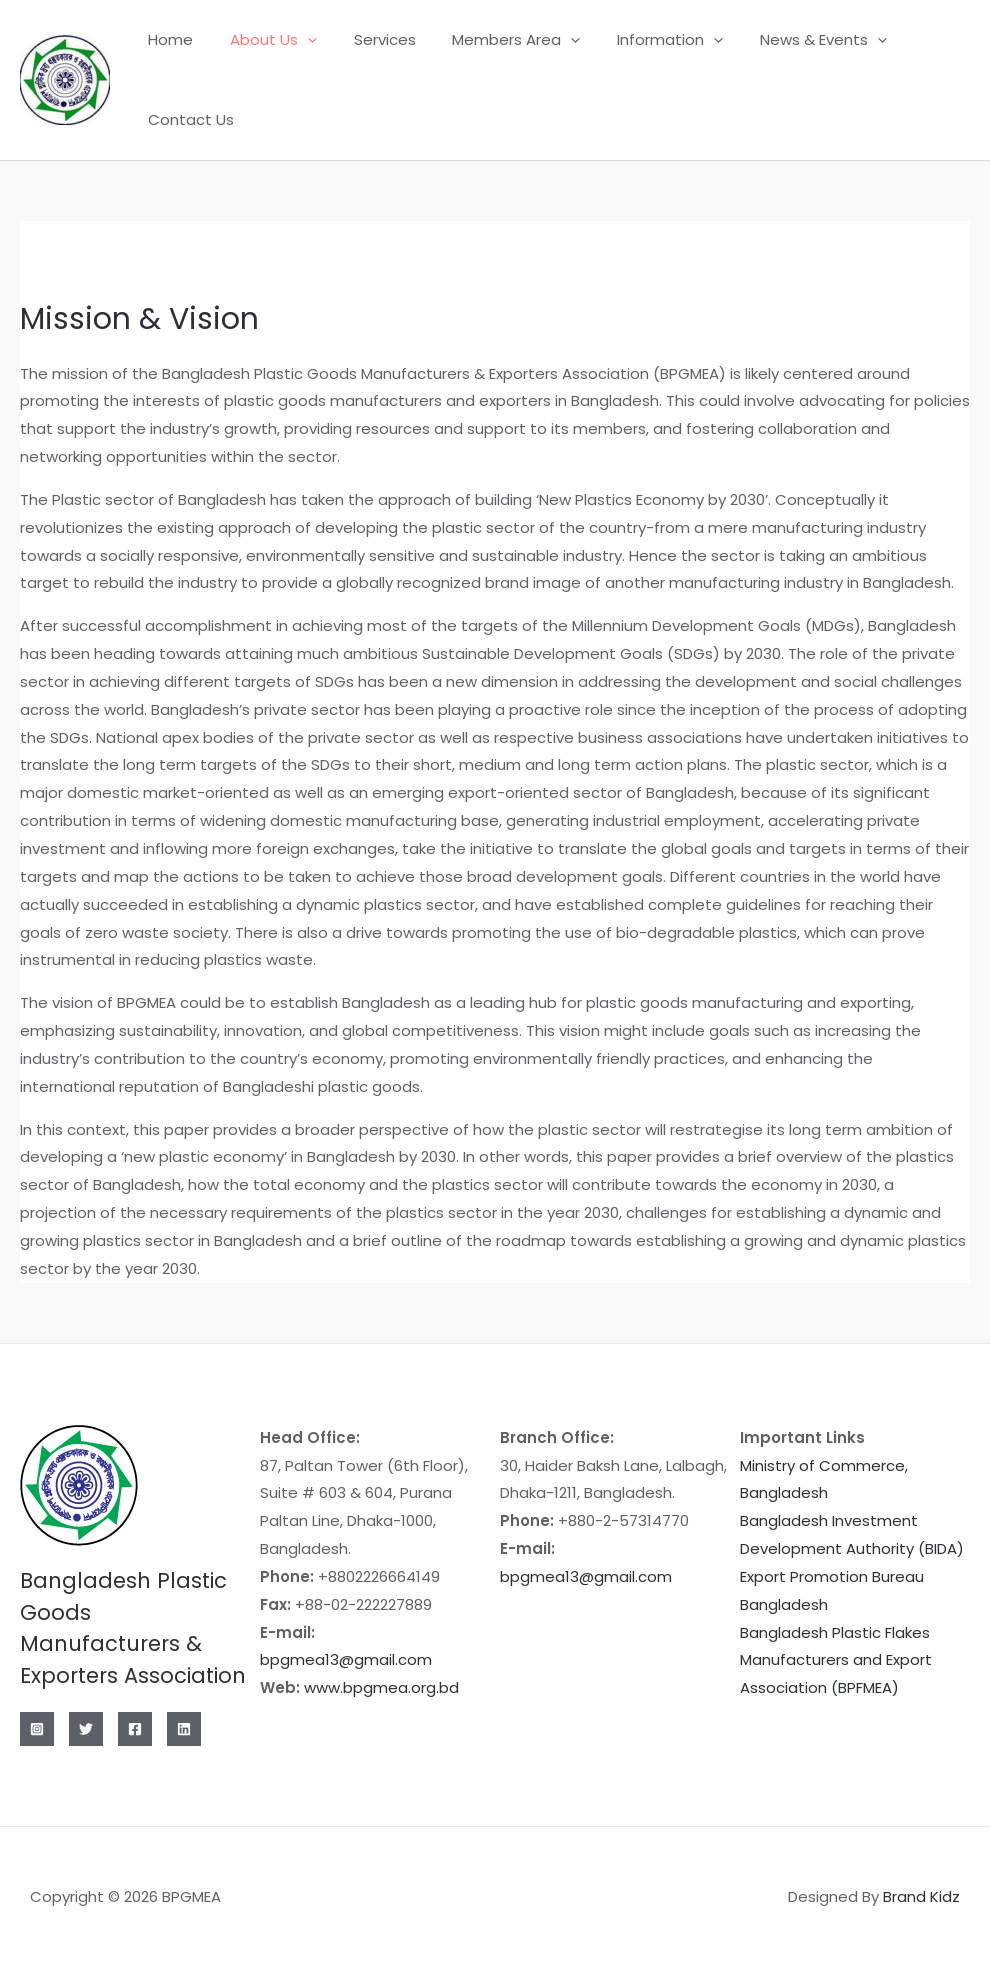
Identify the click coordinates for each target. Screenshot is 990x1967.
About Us (263, 40)
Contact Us (188, 119)
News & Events (786, 40)
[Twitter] (86, 1729)
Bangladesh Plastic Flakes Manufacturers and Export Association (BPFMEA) (836, 1660)
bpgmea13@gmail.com (346, 1659)
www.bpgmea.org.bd (381, 1687)
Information (640, 40)
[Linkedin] (184, 1729)
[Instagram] (37, 1729)
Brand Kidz (921, 1896)
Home (167, 39)
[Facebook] (135, 1729)
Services (368, 39)
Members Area (493, 40)
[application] (297, 40)
